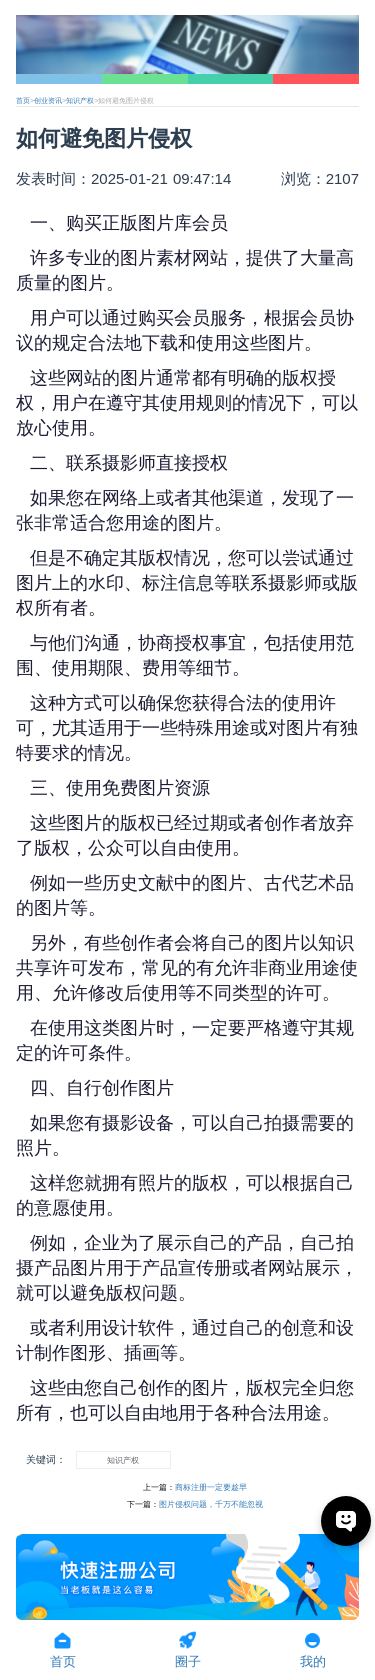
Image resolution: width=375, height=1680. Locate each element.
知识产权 (80, 100)
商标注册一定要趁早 (211, 1487)
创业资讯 (48, 100)
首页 (23, 100)
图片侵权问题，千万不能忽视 (211, 1504)
